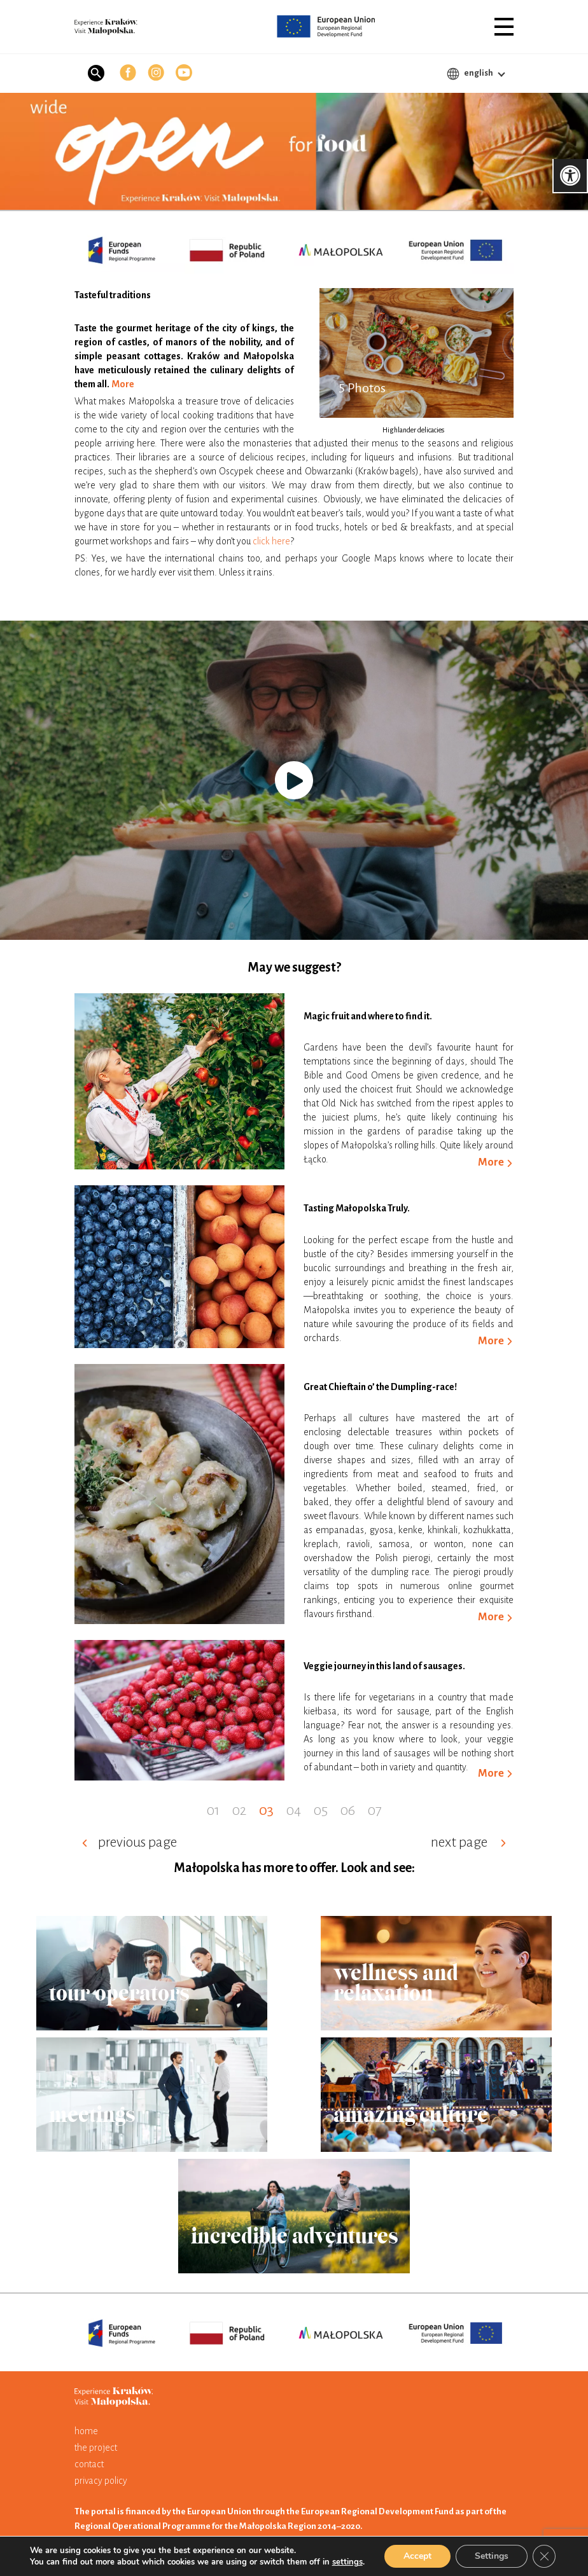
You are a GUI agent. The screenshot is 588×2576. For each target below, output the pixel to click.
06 (347, 1810)
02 (239, 1810)
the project (95, 2447)
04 (293, 1810)
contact (89, 2464)
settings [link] (347, 2562)
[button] (504, 26)
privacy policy (100, 2481)
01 (213, 1810)
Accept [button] (417, 2556)
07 (375, 1810)
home (86, 2431)
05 (321, 1810)
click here (271, 541)
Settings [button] (491, 2556)
